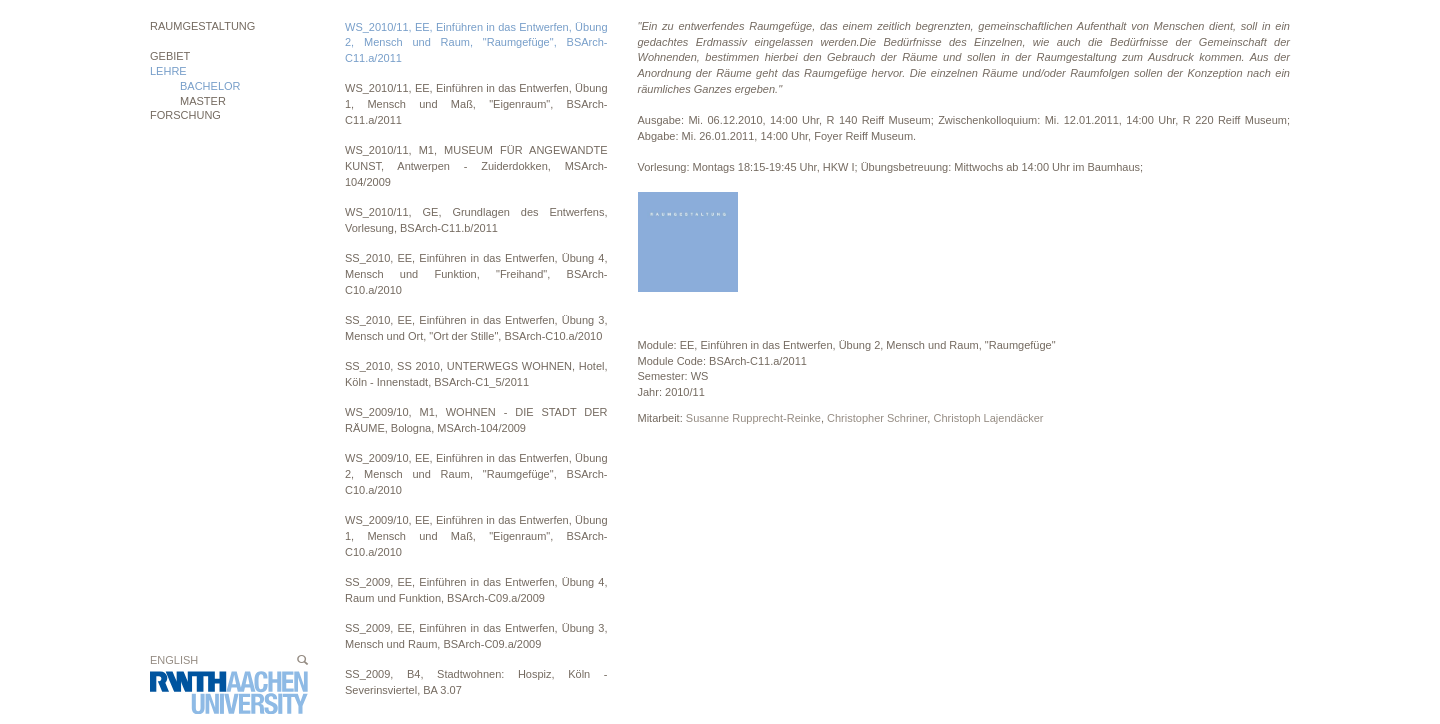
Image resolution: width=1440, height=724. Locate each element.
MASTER (203, 101)
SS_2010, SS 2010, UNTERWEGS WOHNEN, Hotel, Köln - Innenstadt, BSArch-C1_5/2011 (476, 374)
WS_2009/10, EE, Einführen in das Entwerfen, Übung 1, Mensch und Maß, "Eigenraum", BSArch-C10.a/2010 (476, 535)
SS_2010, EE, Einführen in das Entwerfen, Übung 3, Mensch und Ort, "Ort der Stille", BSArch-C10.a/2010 (476, 328)
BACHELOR (210, 86)
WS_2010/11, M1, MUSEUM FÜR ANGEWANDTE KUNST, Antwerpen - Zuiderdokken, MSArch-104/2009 (476, 165)
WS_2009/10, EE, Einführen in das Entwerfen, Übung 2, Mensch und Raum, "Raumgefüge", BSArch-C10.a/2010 (476, 473)
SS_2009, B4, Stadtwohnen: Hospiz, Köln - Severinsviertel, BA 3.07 (476, 682)
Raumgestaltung (202, 26)
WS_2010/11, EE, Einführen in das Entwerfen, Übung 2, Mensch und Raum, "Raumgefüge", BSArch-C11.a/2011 (476, 42)
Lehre (168, 71)
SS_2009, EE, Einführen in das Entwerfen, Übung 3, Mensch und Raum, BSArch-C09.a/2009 (476, 636)
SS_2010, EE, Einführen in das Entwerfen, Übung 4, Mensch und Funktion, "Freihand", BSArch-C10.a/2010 (476, 273)
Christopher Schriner (877, 418)
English (174, 660)
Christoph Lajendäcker (988, 418)
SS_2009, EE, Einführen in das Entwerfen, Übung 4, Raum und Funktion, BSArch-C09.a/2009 (476, 590)
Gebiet (170, 56)
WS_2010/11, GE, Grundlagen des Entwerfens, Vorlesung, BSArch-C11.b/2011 (476, 220)
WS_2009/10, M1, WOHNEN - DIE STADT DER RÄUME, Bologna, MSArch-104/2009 (476, 420)
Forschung (185, 115)
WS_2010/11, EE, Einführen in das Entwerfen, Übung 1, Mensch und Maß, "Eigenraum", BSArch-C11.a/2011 (476, 103)
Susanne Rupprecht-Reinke (753, 418)
